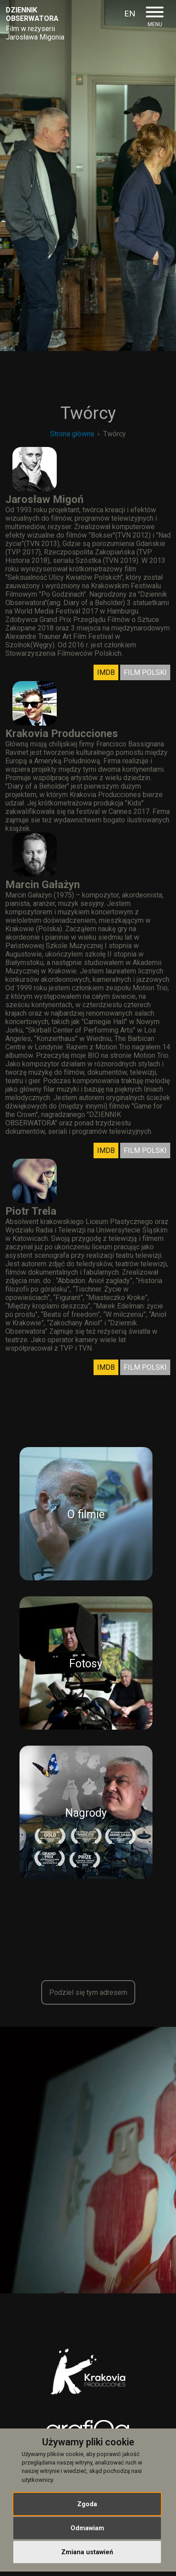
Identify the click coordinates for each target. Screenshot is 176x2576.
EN (129, 13)
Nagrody (86, 1813)
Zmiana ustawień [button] (87, 2552)
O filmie (86, 1514)
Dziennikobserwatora (32, 14)
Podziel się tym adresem (88, 1992)
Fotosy (85, 1664)
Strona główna (72, 434)
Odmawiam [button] (87, 2528)
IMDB (106, 672)
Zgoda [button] (87, 2504)
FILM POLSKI (145, 672)
